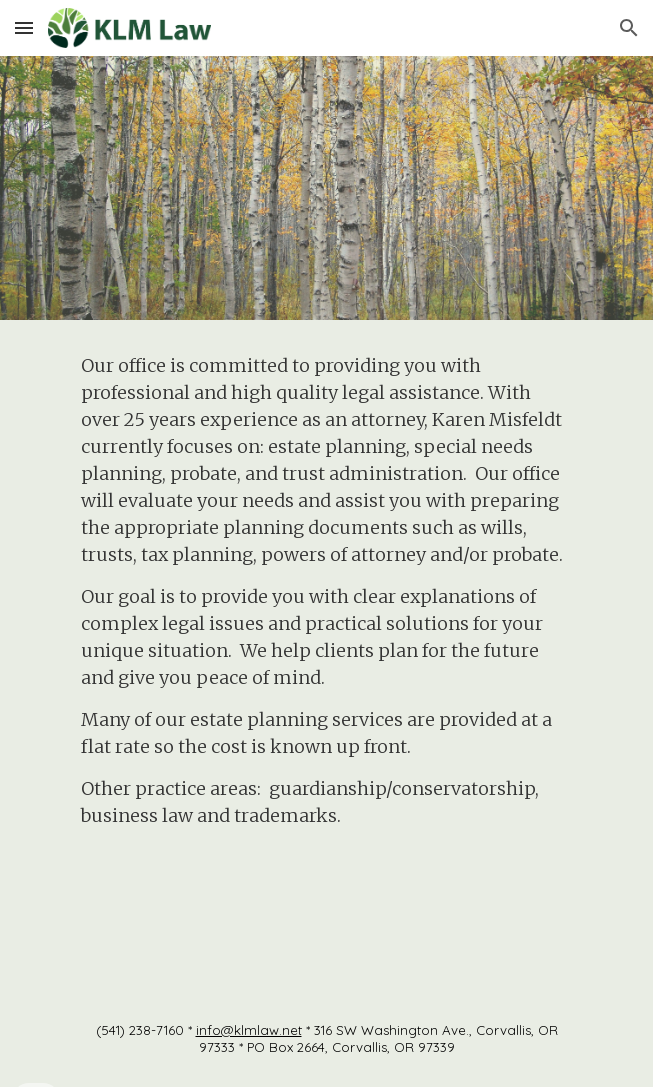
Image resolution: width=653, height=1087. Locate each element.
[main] (326, 655)
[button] (24, 27)
